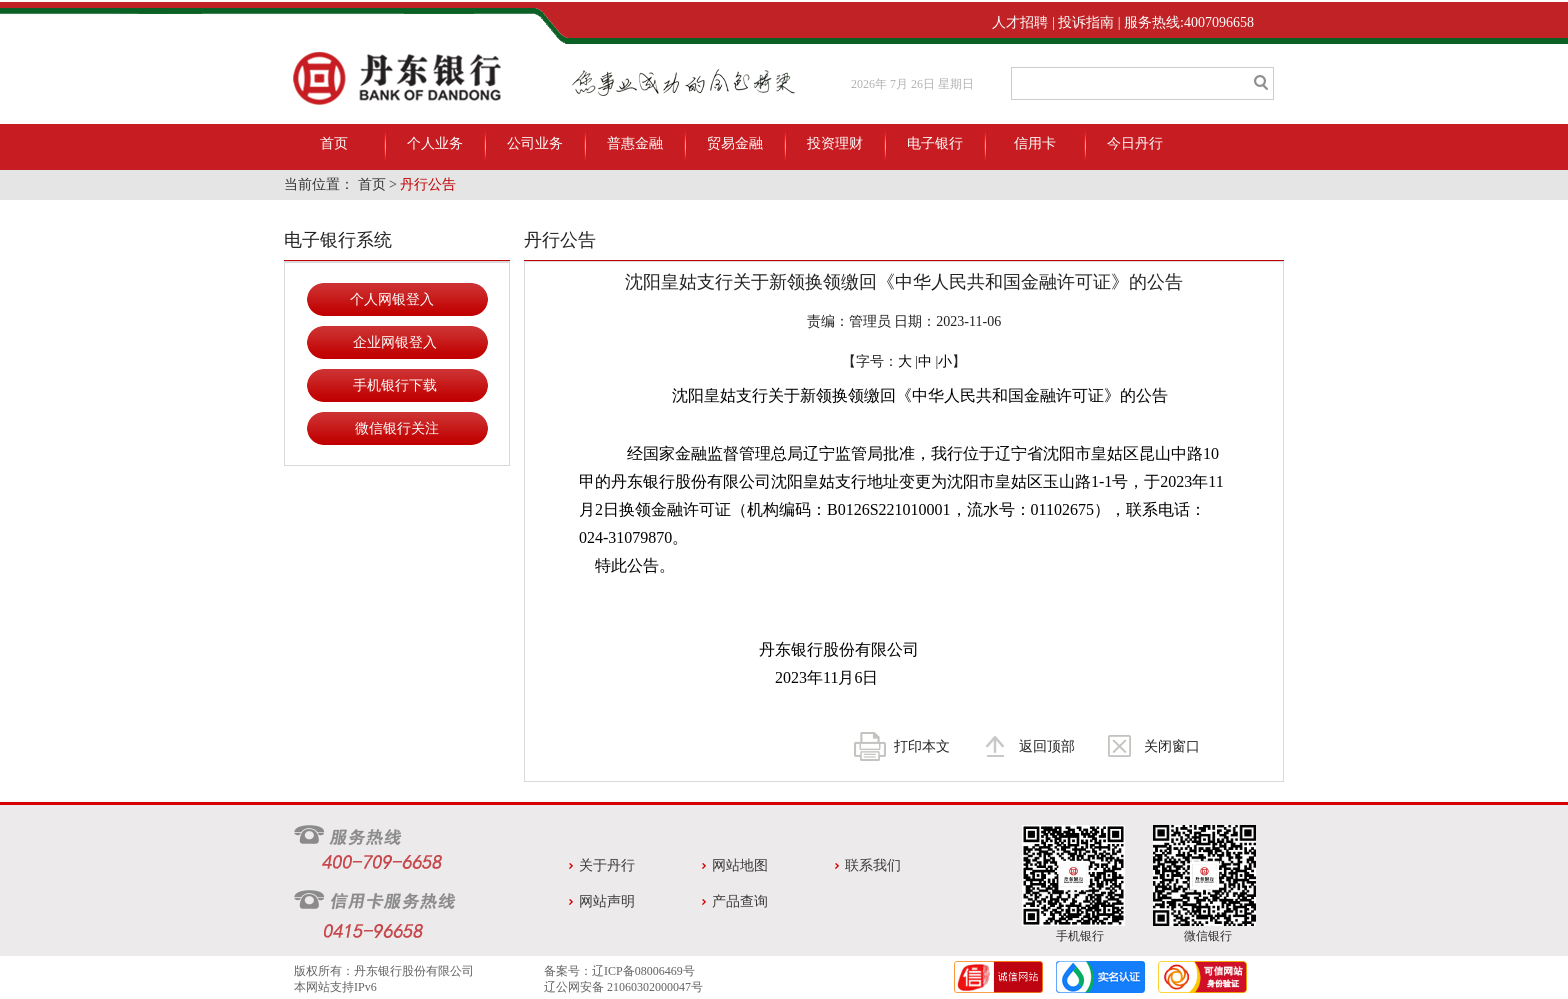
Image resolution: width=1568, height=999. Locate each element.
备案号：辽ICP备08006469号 (619, 971)
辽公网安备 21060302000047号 (623, 987)
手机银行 (1080, 936)
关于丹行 (607, 865)
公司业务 (535, 143)
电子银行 (935, 143)
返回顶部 (1047, 746)
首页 (334, 143)
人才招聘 (1020, 22)
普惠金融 (635, 143)
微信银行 (1208, 936)
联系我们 (873, 865)
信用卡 (1035, 143)
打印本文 (922, 746)
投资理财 (835, 143)
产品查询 (740, 901)
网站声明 (607, 901)
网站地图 (740, 865)
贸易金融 (735, 143)
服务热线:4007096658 (1189, 22)
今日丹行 (1135, 143)
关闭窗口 (1172, 746)
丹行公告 (428, 184)
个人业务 (435, 143)
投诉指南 (1086, 22)
